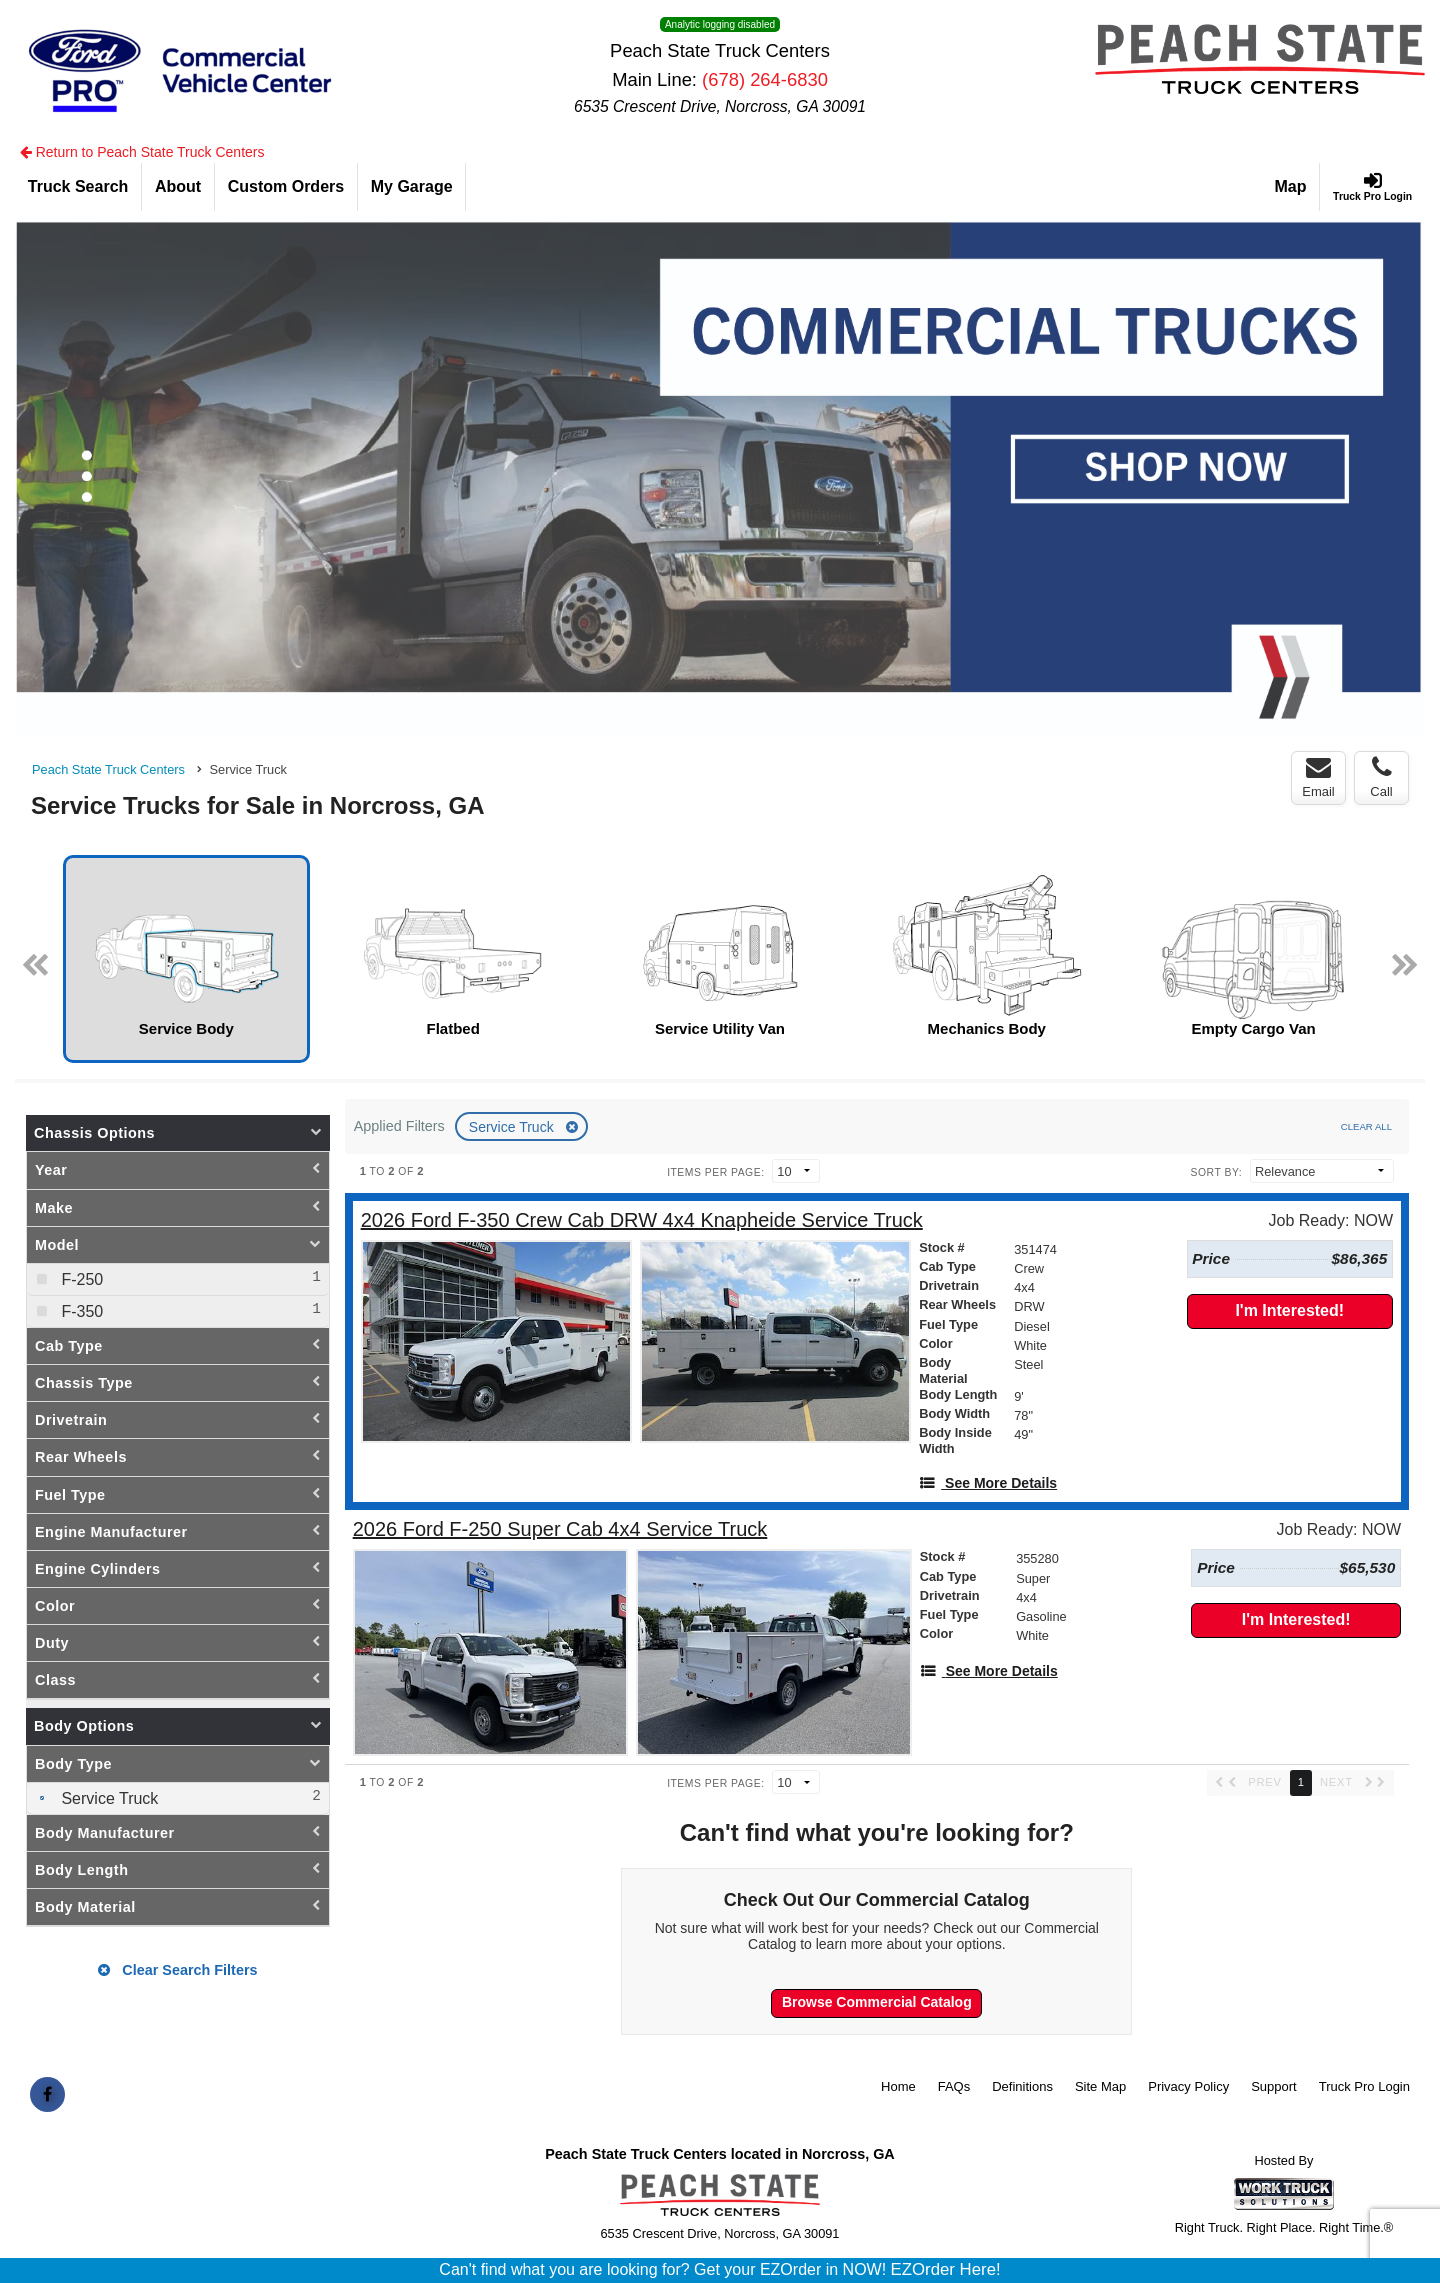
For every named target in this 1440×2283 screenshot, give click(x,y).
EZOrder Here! (946, 2269)
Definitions (1022, 2086)
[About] (178, 187)
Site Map (1100, 2086)
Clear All (1366, 1126)
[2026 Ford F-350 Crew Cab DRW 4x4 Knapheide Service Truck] (642, 1220)
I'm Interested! (1289, 1310)
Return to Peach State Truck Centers (142, 152)
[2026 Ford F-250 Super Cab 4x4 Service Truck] (560, 1529)
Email (1318, 777)
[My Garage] (412, 187)
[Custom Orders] (286, 187)
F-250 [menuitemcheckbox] (80, 1279)
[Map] (1291, 187)
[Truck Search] (78, 187)
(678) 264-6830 (765, 79)
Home (898, 2086)
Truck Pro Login (1364, 2086)
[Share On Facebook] (47, 2095)
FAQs (954, 2086)
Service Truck (513, 1127)
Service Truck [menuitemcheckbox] (107, 1798)
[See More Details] (988, 1483)
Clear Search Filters (177, 1970)
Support (1274, 2086)
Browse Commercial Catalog (877, 2002)
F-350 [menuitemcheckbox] (80, 1311)
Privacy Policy (1188, 2086)
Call (1381, 777)
